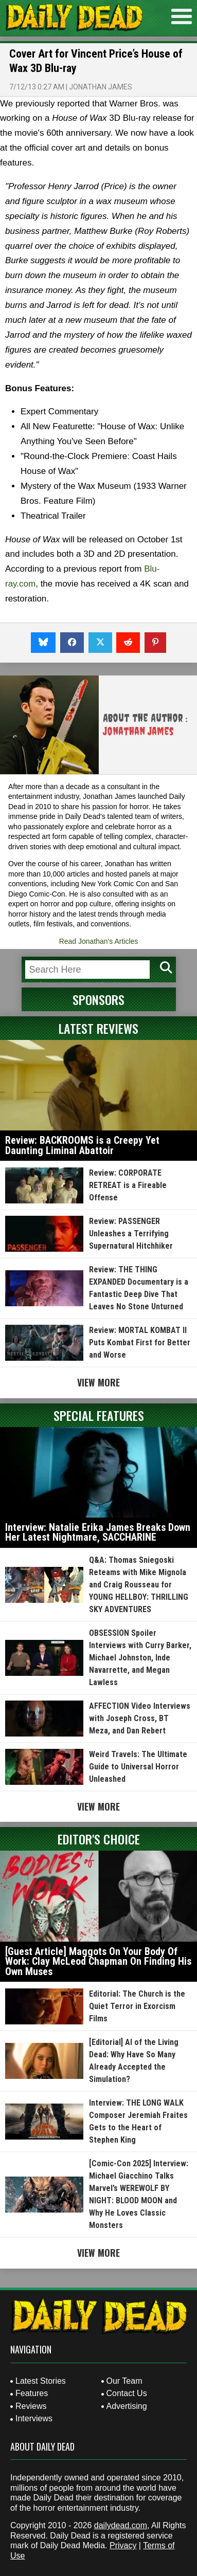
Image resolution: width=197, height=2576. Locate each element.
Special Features (98, 1415)
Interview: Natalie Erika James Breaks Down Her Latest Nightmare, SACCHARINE (97, 1532)
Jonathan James (100, 87)
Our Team (124, 2381)
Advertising (126, 2406)
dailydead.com (120, 2525)
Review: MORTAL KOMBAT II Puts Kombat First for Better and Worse (139, 1342)
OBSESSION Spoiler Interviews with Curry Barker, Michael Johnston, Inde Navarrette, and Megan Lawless (140, 1657)
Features (31, 2393)
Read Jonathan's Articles (98, 941)
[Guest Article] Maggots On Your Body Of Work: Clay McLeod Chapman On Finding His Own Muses (98, 1961)
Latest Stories (40, 2381)
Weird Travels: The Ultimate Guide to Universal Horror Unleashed (138, 1766)
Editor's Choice (99, 1839)
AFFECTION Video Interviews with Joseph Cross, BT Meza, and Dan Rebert (139, 1718)
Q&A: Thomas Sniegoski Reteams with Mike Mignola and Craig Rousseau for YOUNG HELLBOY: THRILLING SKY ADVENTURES (138, 1584)
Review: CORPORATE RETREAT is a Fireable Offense (128, 1185)
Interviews (33, 2418)
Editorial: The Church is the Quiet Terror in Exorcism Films (137, 2006)
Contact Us (126, 2393)
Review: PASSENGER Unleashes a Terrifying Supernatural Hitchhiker (131, 1233)
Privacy (123, 2545)
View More (98, 1382)
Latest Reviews (98, 1028)
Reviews (30, 2406)
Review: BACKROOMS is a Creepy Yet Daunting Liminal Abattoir (82, 1145)
